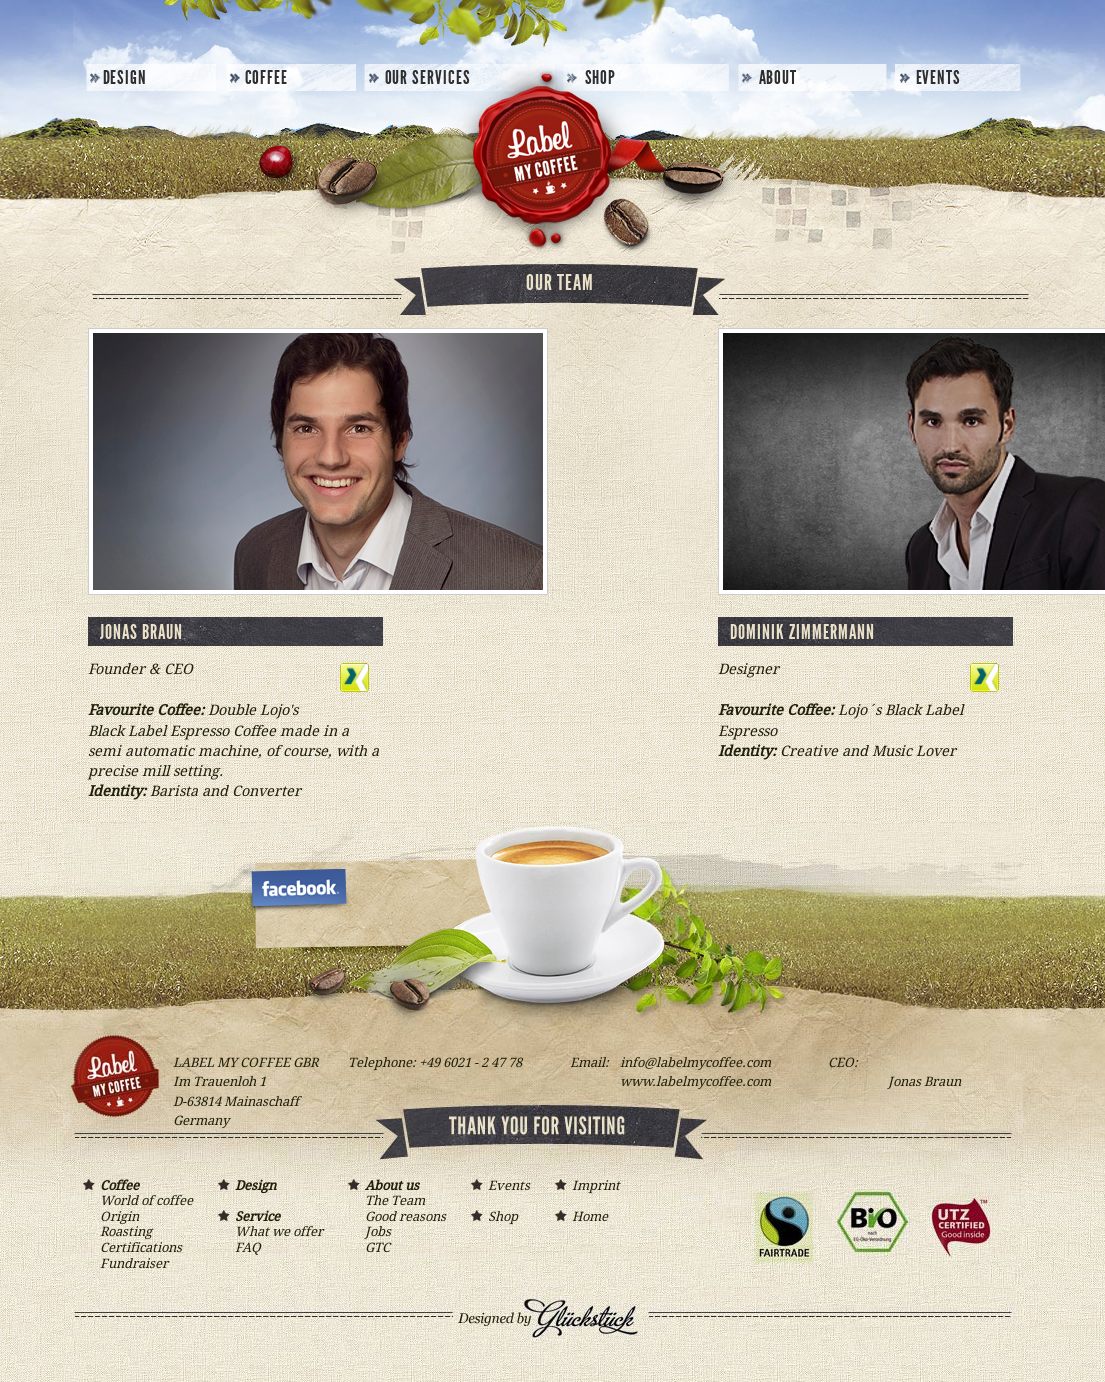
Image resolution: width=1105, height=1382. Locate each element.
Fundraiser (134, 1263)
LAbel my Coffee (303, 887)
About (778, 77)
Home (590, 1216)
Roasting (126, 1231)
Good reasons (405, 1216)
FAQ (248, 1247)
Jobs (378, 1231)
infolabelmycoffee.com (695, 1062)
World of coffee (146, 1200)
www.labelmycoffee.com (695, 1081)
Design (125, 77)
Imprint (596, 1185)
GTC (377, 1247)
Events (939, 77)
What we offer (279, 1231)
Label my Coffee (538, 160)
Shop (601, 77)
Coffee (267, 77)
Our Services (428, 77)
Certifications (141, 1247)
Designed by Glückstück (574, 1335)
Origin (119, 1216)
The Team (395, 1200)
